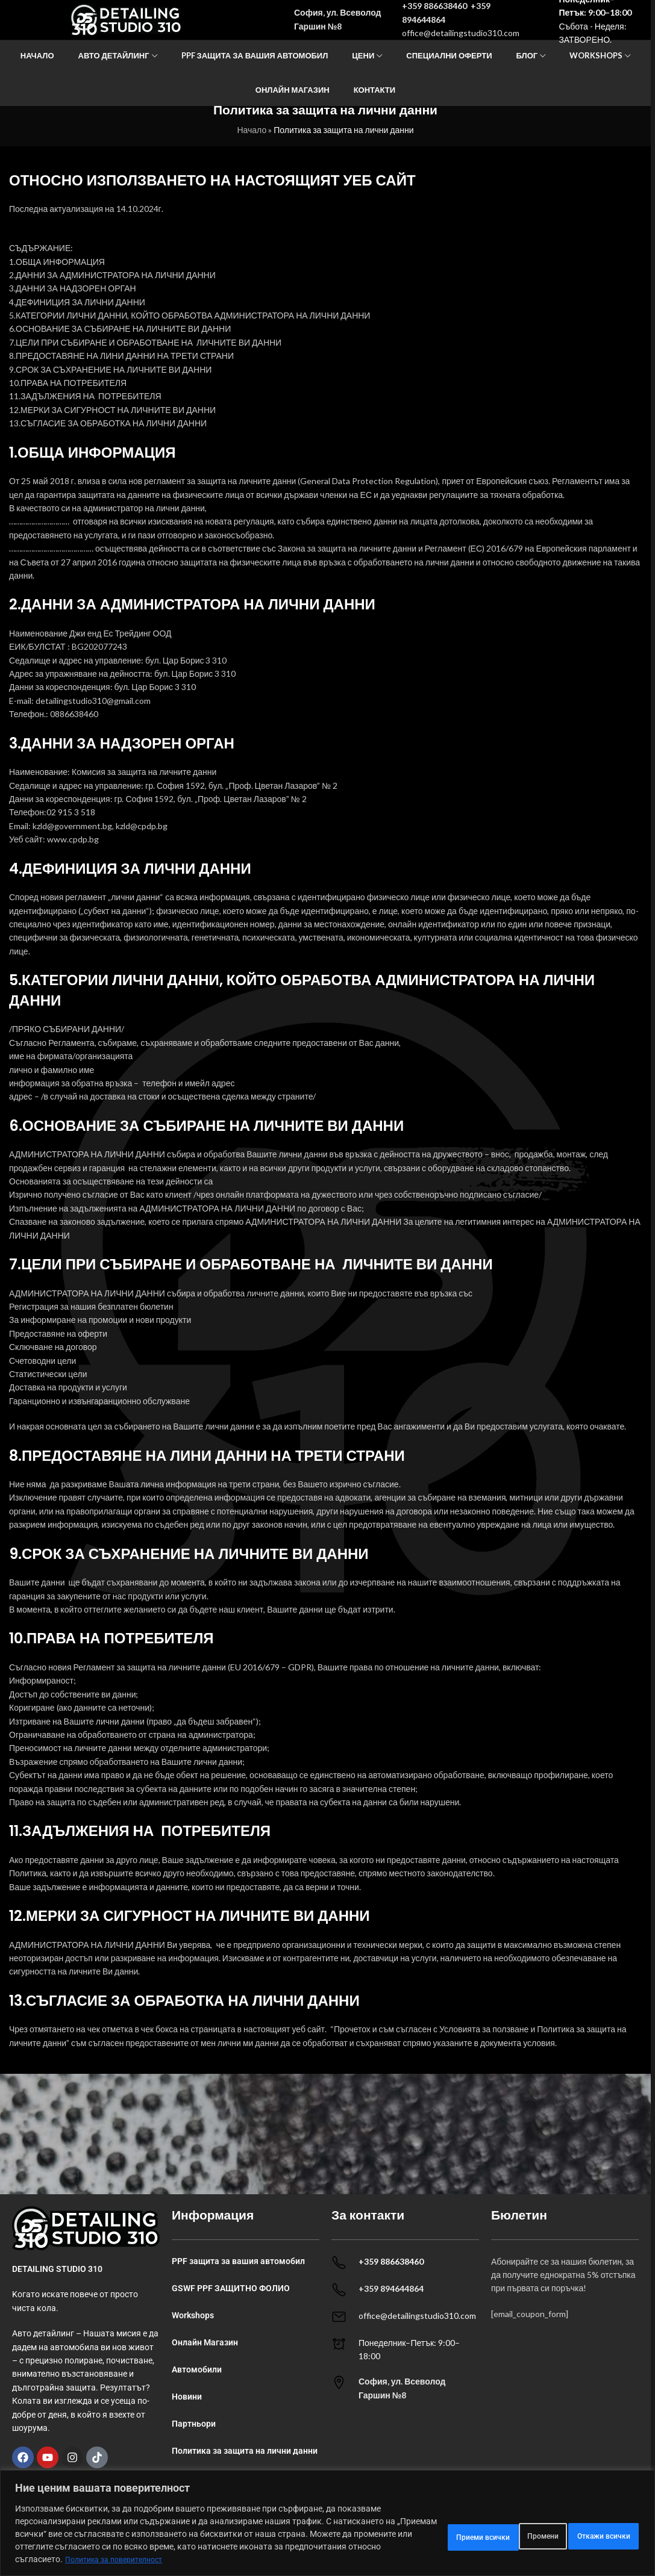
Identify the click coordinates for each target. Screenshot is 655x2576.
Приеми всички (591, 2528)
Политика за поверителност (120, 2559)
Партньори (194, 2423)
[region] (327, 2516)
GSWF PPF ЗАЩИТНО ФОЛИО (231, 2288)
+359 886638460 (434, 17)
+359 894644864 (391, 2288)
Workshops (193, 2315)
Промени (401, 2528)
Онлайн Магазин (205, 2342)
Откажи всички (490, 2528)
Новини (187, 2396)
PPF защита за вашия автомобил (238, 2261)
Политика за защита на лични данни (245, 2451)
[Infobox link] (405, 2388)
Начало (251, 130)
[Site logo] (126, 30)
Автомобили (197, 2369)
